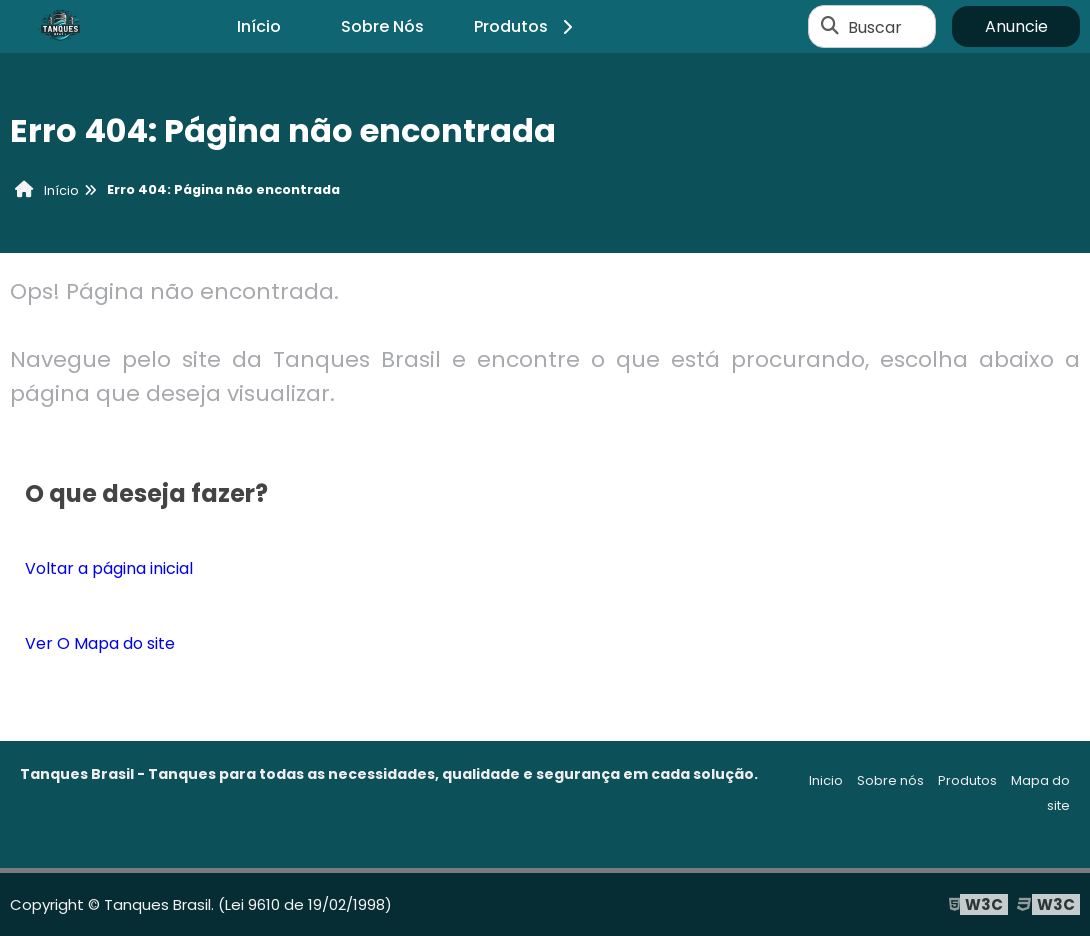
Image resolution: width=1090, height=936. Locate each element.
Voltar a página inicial (109, 568)
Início (259, 26)
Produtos (526, 26)
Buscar (875, 26)
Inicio (826, 780)
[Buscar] (830, 27)
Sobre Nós (382, 26)
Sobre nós (890, 780)
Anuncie (1016, 26)
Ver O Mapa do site (100, 643)
